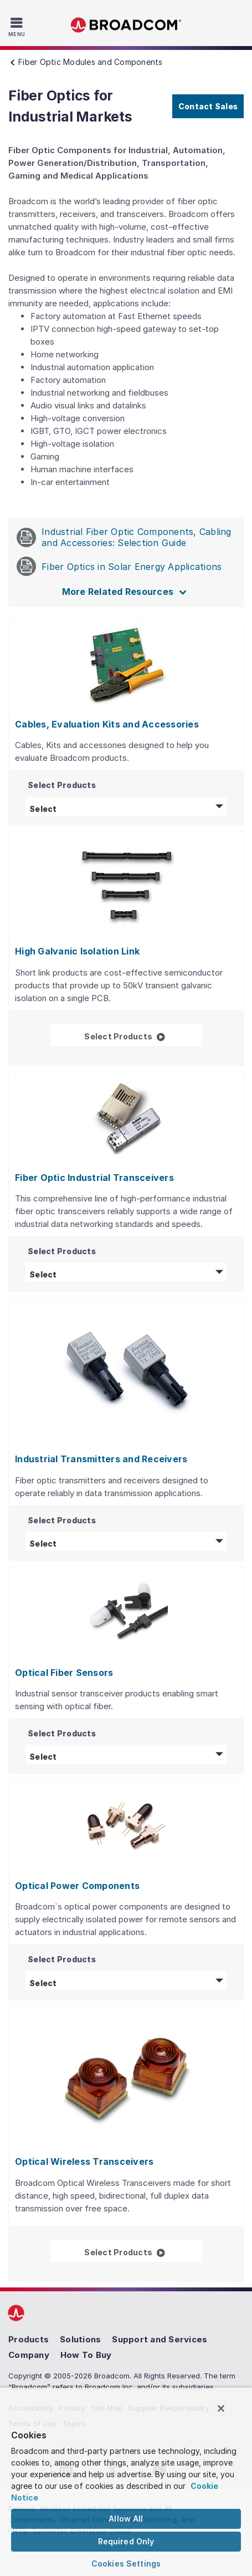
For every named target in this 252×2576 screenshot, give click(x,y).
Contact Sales (208, 106)
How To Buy (86, 2355)
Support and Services (159, 2339)
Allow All (126, 2518)
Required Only (126, 2541)
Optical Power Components (77, 1885)
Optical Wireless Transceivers (84, 2161)
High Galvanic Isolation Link (77, 951)
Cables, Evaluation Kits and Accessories (107, 724)
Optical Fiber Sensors (64, 1672)
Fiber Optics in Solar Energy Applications (119, 566)
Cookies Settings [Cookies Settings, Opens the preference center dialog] (126, 2563)
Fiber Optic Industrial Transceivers (94, 1177)
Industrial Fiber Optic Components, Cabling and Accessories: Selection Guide (124, 537)
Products (28, 2339)
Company (28, 2355)
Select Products (142, 1035)
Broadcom (126, 25)
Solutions (80, 2339)
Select (128, 808)
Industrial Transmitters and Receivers (101, 1458)
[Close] (221, 2408)
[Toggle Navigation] (18, 27)
